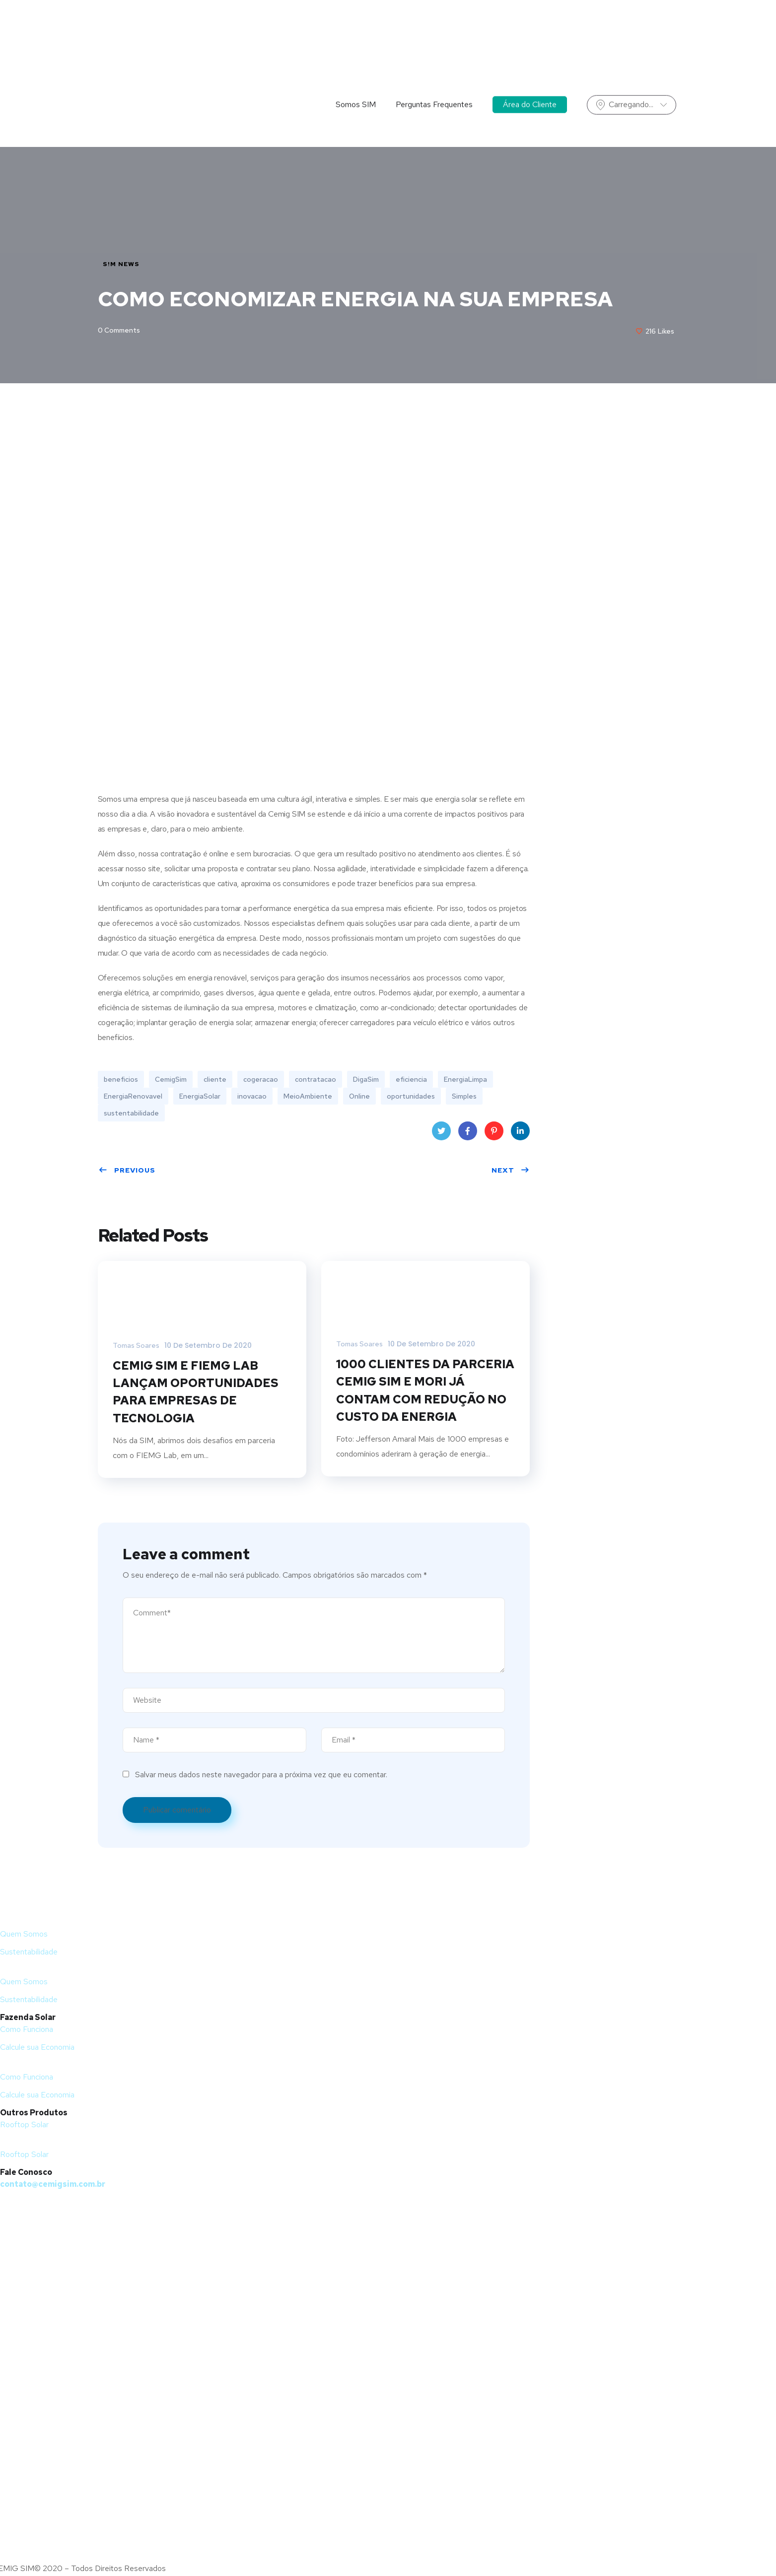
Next (511, 1170)
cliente (215, 1079)
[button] (298, 1971)
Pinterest (494, 1134)
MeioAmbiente (307, 1096)
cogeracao (260, 1079)
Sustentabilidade (29, 1953)
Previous (127, 1170)
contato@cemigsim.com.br (52, 2185)
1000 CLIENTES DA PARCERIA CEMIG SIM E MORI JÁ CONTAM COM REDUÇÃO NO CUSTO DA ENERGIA (425, 1391)
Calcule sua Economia (37, 2048)
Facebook (467, 1134)
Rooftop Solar (24, 2126)
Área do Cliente (530, 42)
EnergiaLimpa (465, 1079)
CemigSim (171, 1079)
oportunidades (411, 1096)
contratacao (315, 1079)
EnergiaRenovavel (133, 1096)
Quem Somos (24, 1935)
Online (359, 1096)
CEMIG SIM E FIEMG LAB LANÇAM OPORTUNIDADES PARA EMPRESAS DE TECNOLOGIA (196, 1392)
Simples (464, 1096)
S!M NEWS (121, 264)
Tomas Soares (136, 1345)
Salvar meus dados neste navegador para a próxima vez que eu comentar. (261, 1776)
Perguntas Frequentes (434, 42)
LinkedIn (520, 1134)
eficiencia (411, 1079)
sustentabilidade (131, 1113)
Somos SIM (356, 42)
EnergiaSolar (199, 1096)
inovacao (252, 1096)
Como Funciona (26, 2030)
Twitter (441, 1134)
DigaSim (366, 1079)
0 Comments (119, 330)
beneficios (121, 1079)
